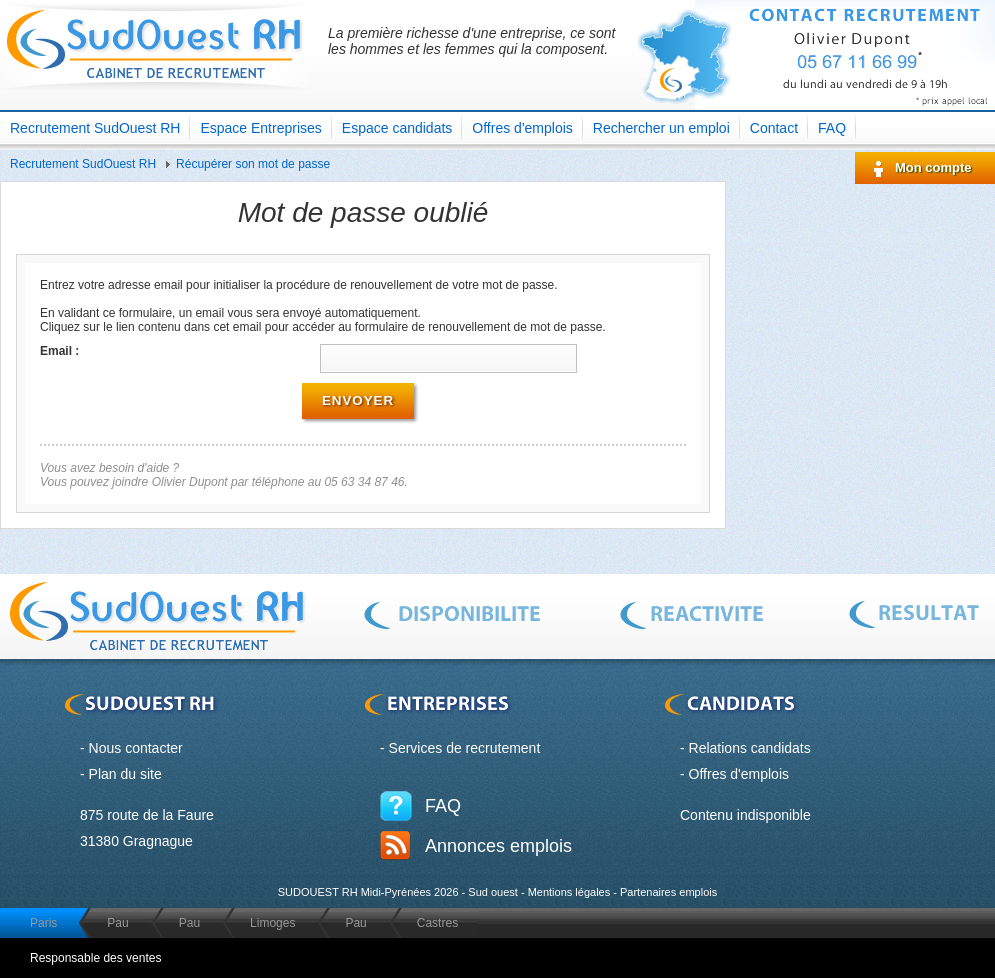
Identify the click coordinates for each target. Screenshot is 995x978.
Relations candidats (750, 748)
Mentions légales (569, 892)
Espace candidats (397, 128)
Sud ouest (493, 892)
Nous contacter (136, 748)
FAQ (832, 128)
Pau (117, 923)
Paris (43, 923)
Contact (774, 128)
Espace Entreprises (260, 128)
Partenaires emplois (668, 892)
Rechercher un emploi (661, 128)
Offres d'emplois (522, 128)
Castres (437, 923)
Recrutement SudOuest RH (95, 128)
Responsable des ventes (95, 958)
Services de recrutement (465, 748)
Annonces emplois (498, 846)
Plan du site (125, 774)
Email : (59, 351)
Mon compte (933, 167)
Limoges (272, 923)
